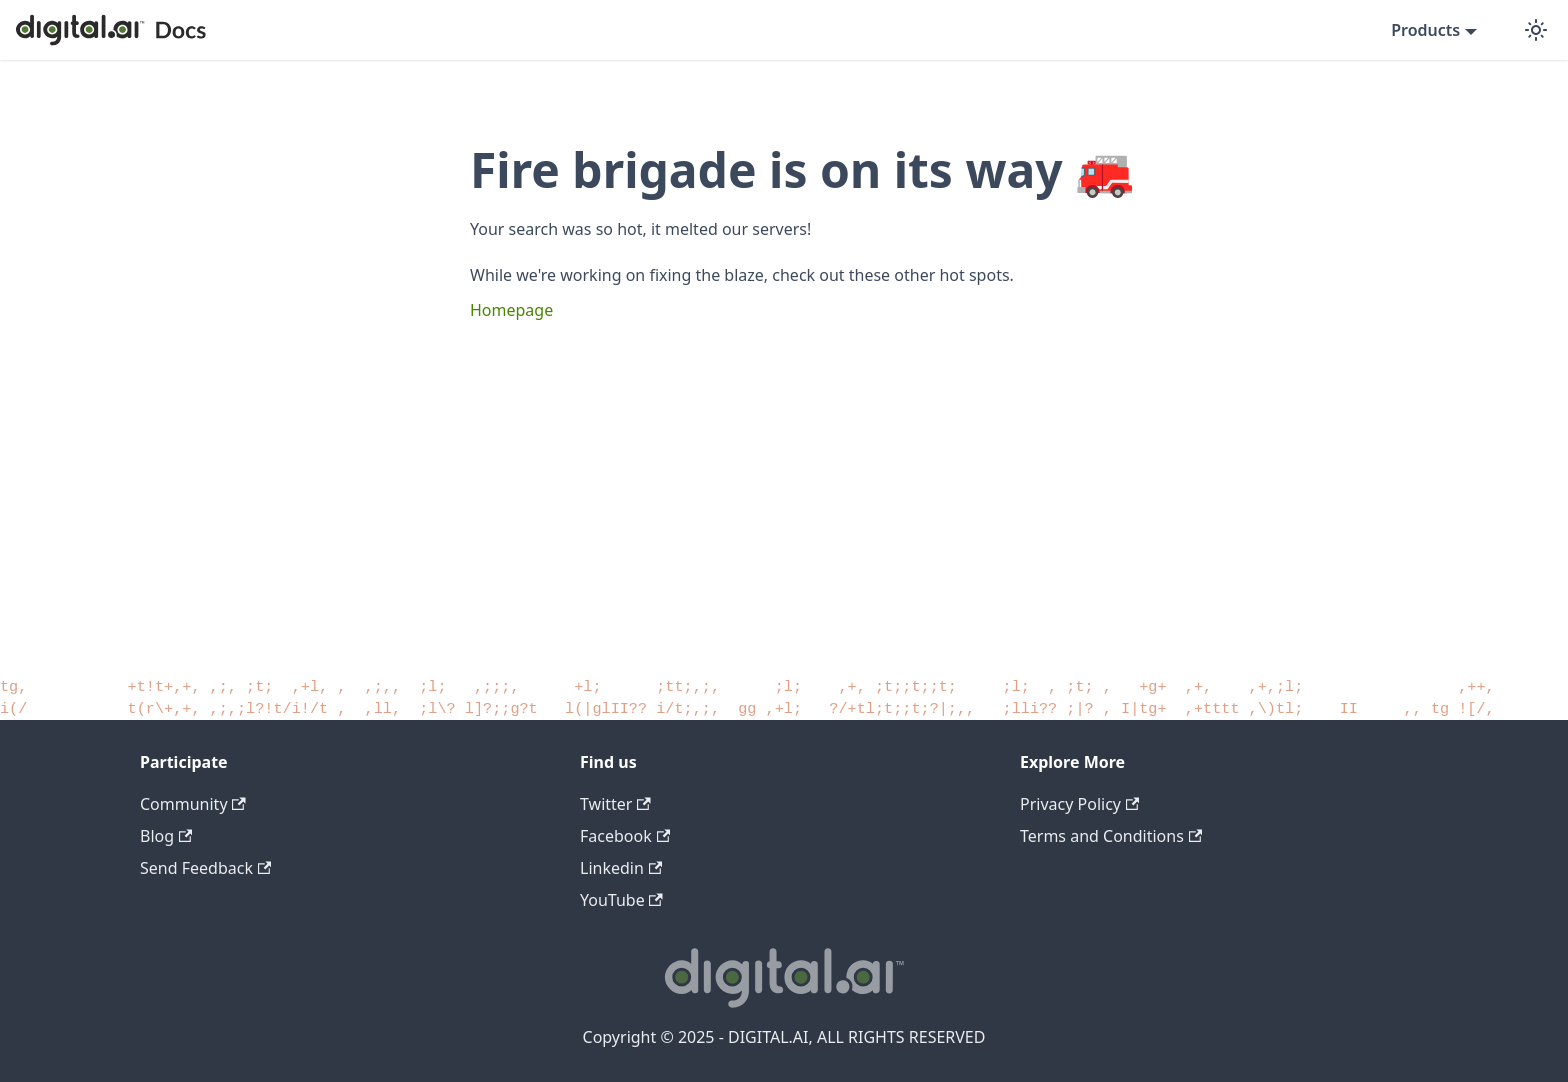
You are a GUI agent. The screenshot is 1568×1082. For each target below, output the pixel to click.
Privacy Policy (1079, 804)
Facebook (625, 836)
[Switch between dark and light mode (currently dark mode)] (1536, 30)
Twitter (615, 804)
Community (193, 804)
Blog (166, 836)
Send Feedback (205, 868)
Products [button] (1425, 30)
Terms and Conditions (1111, 836)
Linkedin (621, 868)
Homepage (511, 310)
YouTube (621, 900)
